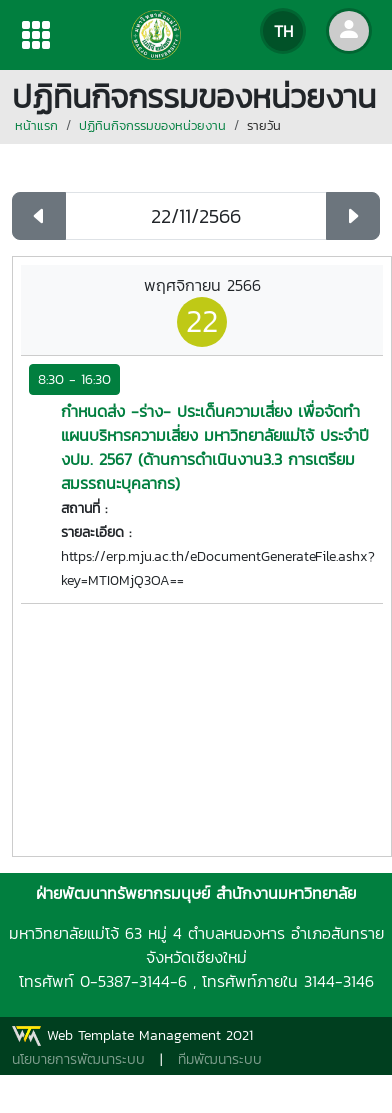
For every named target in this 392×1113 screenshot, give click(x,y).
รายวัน (264, 125)
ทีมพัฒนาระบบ (220, 1059)
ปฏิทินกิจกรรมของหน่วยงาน (152, 125)
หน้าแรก (36, 125)
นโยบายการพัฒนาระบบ (78, 1059)
